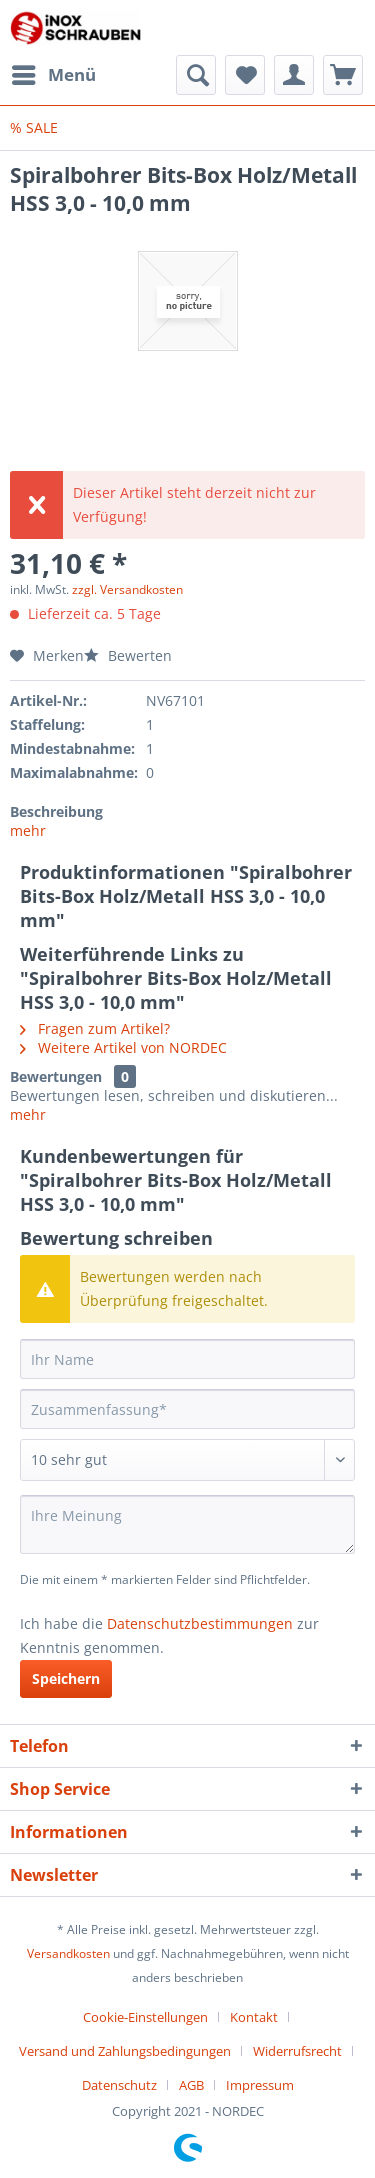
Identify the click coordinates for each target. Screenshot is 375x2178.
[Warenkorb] (343, 75)
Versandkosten (68, 1953)
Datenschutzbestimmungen (200, 1623)
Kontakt (254, 2017)
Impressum (260, 2085)
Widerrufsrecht (297, 2051)
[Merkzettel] (245, 75)
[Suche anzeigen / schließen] (196, 75)
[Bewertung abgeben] (187, 1460)
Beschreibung (56, 811)
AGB (191, 2085)
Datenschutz (119, 2085)
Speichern (66, 1678)
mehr (28, 830)
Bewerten (128, 655)
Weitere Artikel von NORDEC (123, 1047)
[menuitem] (53, 75)
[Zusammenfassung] (187, 1409)
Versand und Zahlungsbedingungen (125, 2051)
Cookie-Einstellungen (145, 2017)
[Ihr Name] (187, 1359)
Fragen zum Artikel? (95, 1028)
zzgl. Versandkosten (127, 589)
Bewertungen (56, 1076)
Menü (54, 72)
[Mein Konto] (294, 75)
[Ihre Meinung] (187, 1524)
